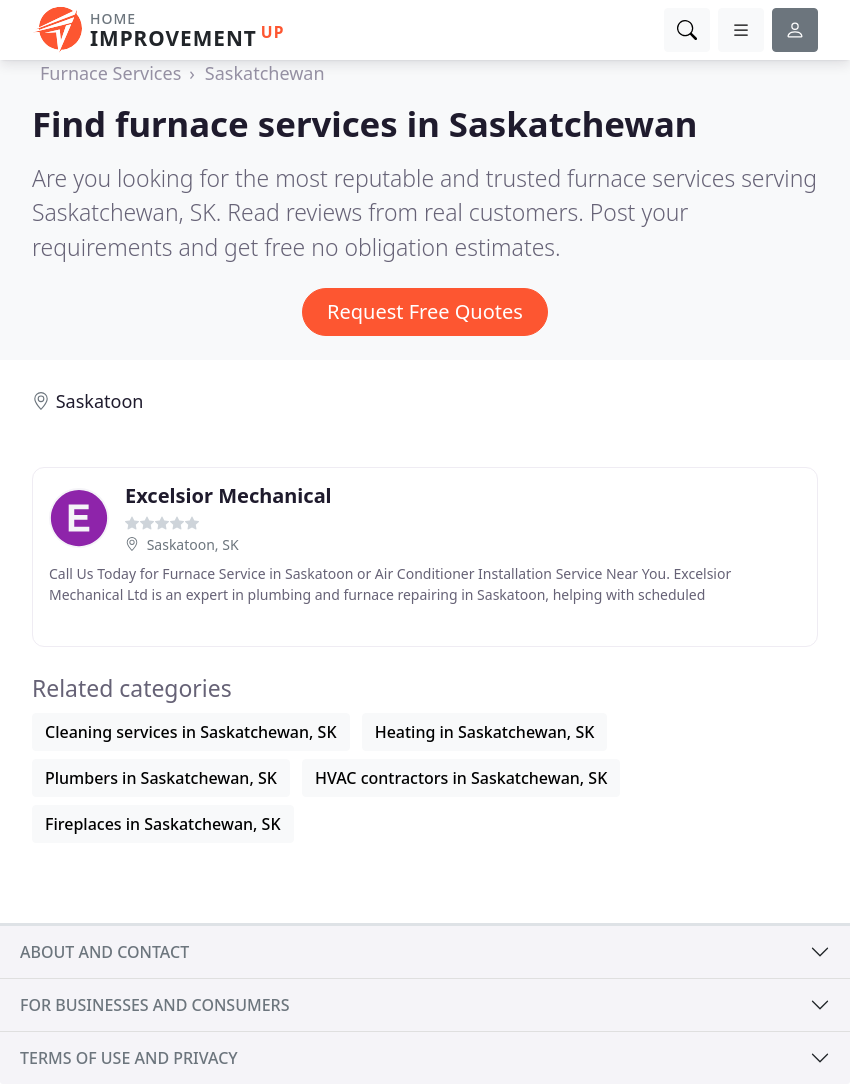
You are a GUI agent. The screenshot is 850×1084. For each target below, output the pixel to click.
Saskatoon (100, 401)
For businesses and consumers (154, 1005)
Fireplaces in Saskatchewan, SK (163, 824)
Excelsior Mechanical (228, 495)
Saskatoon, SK (193, 544)
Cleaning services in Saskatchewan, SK (191, 732)
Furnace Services (110, 73)
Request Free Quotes (425, 311)
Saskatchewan (265, 73)
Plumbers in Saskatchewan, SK (161, 778)
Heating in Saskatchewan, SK (485, 732)
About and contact (104, 952)
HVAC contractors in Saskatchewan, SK (461, 778)
